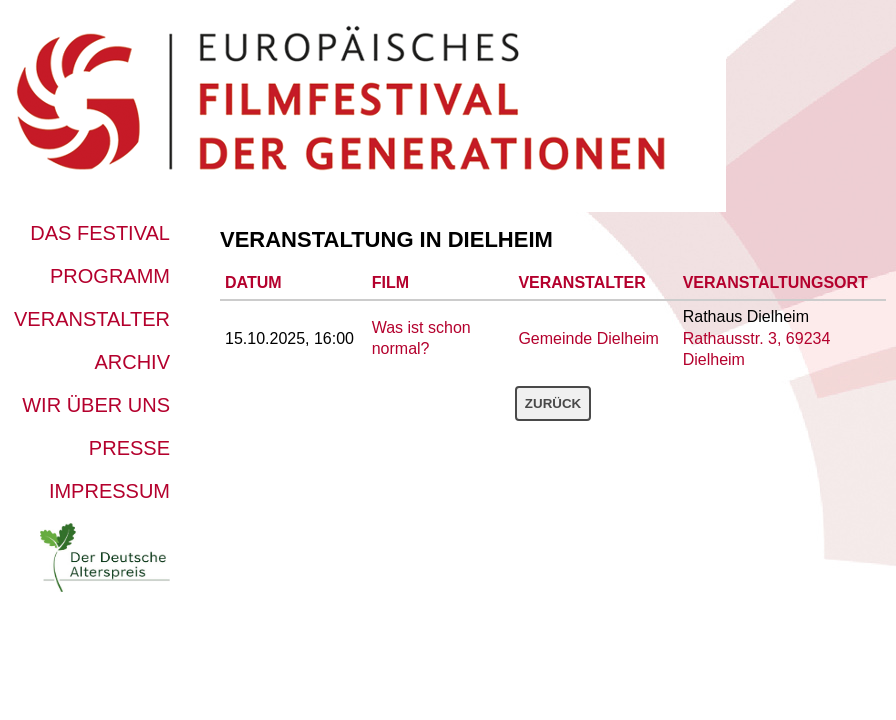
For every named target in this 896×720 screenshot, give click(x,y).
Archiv (132, 362)
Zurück (553, 403)
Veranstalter (92, 319)
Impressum (109, 491)
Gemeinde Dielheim (588, 338)
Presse (129, 448)
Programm (110, 276)
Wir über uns (96, 405)
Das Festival (100, 233)
